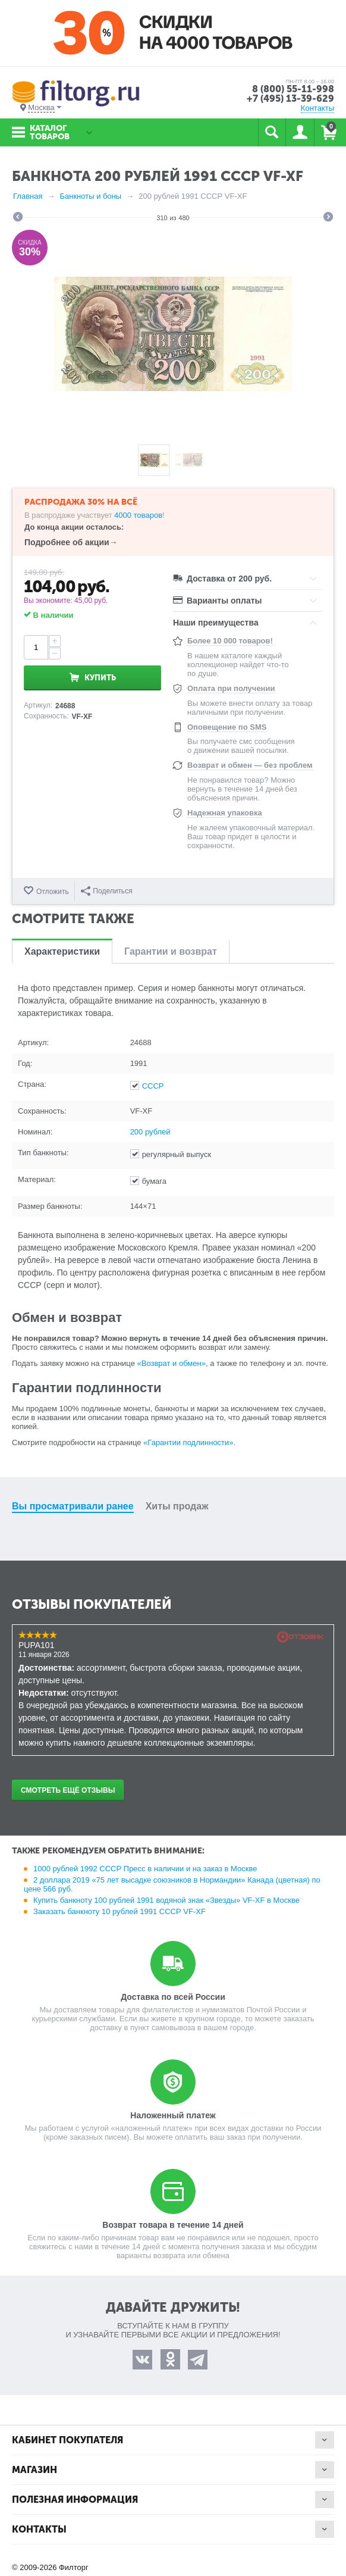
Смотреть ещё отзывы (68, 1790)
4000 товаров (138, 515)
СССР (153, 1085)
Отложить (52, 891)
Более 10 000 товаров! (230, 640)
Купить (100, 677)
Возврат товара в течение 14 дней (172, 2225)
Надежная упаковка (224, 812)
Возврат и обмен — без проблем (250, 765)
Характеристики (62, 951)
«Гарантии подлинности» (188, 1442)
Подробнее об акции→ (71, 542)
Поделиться (106, 891)
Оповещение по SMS (226, 727)
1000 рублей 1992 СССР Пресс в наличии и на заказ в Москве (145, 1868)
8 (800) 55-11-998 (293, 89)
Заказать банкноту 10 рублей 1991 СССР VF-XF (119, 1911)
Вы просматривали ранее (73, 1506)
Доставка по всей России (173, 1997)
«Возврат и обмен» (171, 1363)
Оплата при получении (231, 688)
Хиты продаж (177, 1506)
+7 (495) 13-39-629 (290, 98)
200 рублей (150, 1131)
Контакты (317, 108)
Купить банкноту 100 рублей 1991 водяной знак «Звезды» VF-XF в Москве (166, 1900)
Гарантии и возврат (170, 951)
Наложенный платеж (172, 2115)
